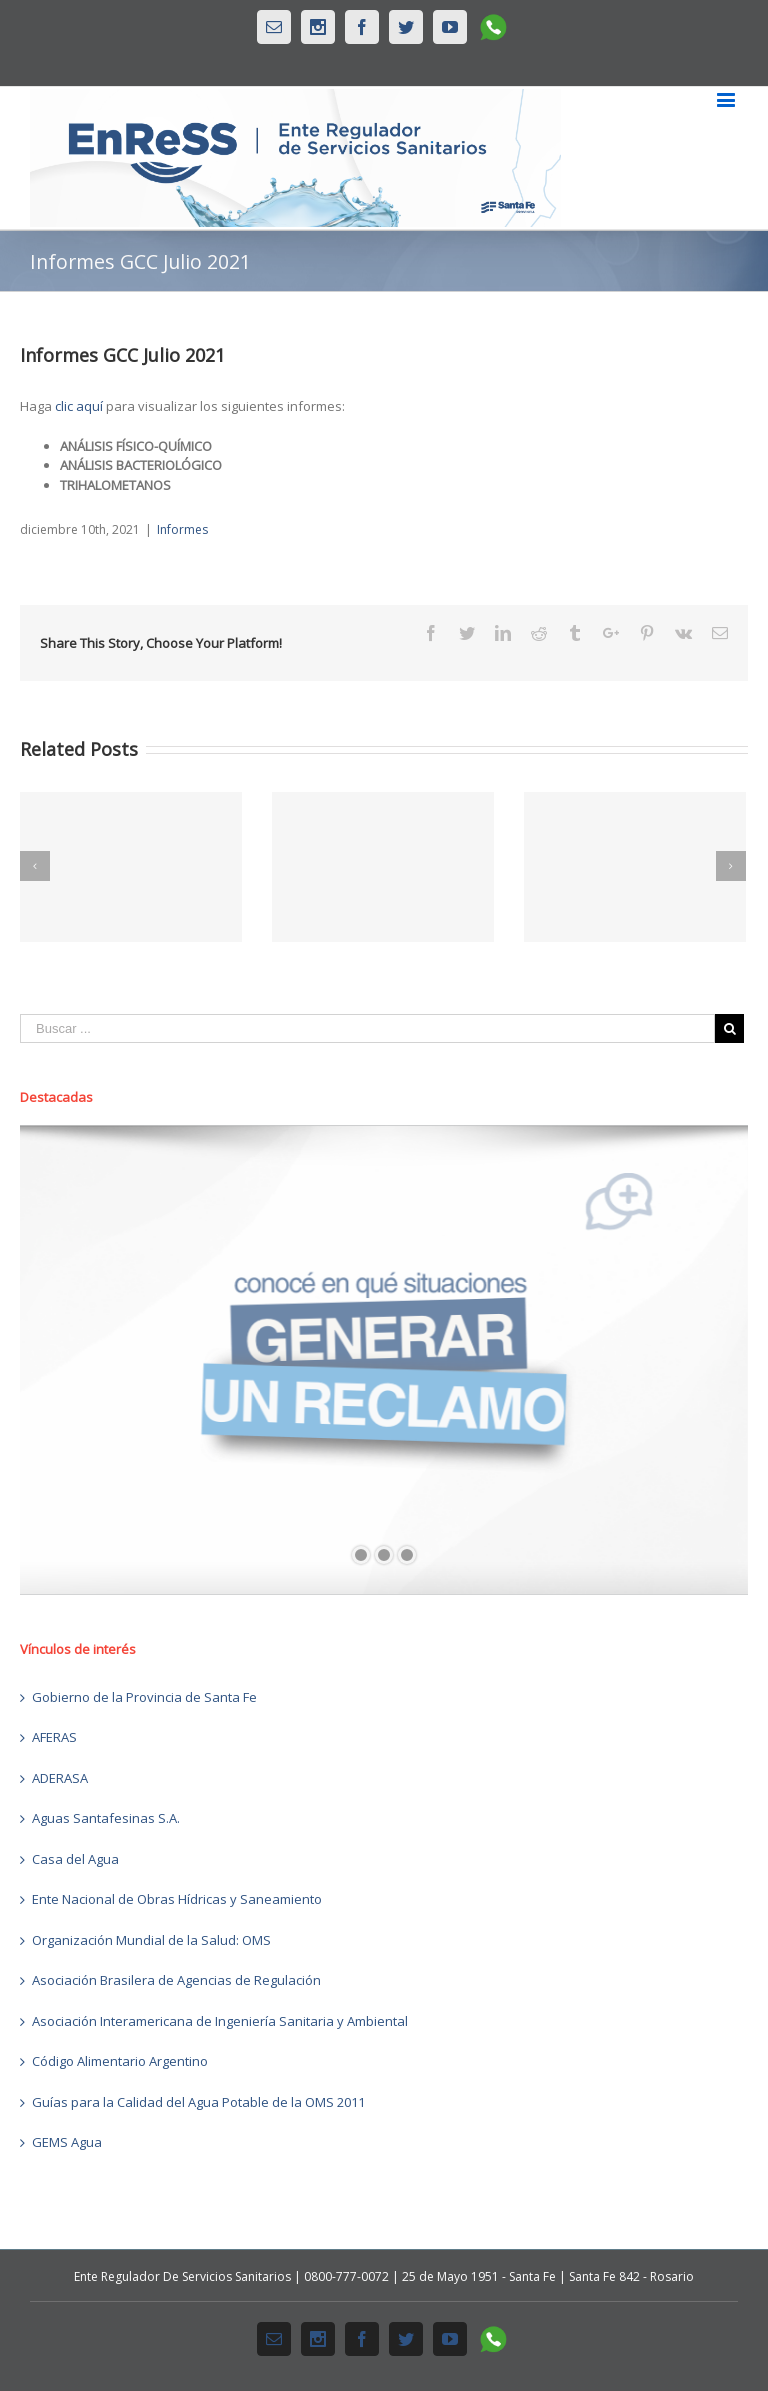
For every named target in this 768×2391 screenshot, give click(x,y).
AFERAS (54, 1737)
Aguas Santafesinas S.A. (106, 1818)
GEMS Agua (67, 2142)
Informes (182, 529)
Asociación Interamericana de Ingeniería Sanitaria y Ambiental (220, 2021)
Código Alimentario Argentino (120, 2061)
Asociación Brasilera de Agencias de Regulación (176, 1980)
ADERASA (60, 1778)
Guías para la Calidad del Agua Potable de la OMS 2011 (198, 2102)
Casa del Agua (75, 1859)
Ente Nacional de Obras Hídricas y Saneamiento (177, 1899)
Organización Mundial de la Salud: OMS (151, 1940)
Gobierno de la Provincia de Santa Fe (144, 1697)
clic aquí (79, 406)
